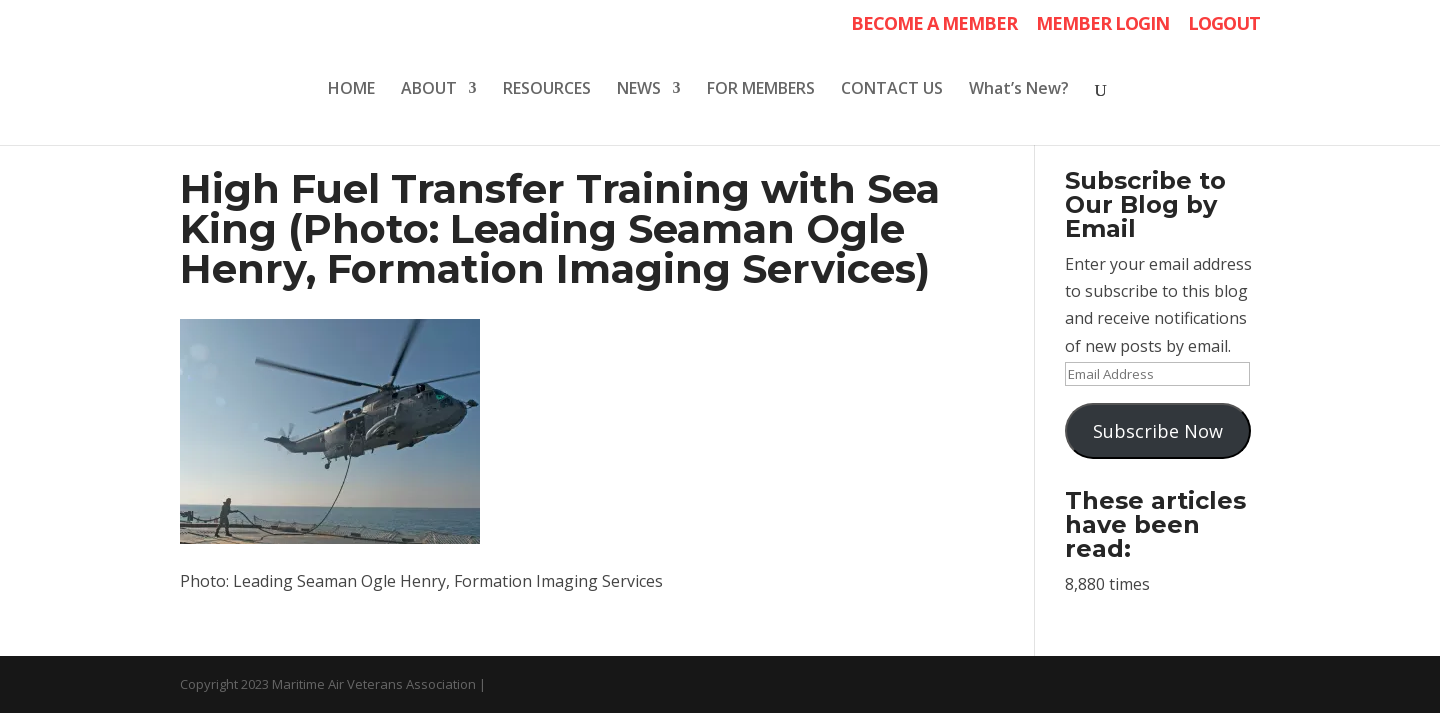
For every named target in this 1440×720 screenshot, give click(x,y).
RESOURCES (547, 90)
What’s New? (1019, 90)
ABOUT (429, 90)
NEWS (639, 90)
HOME (351, 90)
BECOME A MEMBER (934, 24)
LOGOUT (1224, 24)
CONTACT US (892, 90)
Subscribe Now (1158, 431)
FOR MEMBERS (761, 90)
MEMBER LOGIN (1102, 24)
